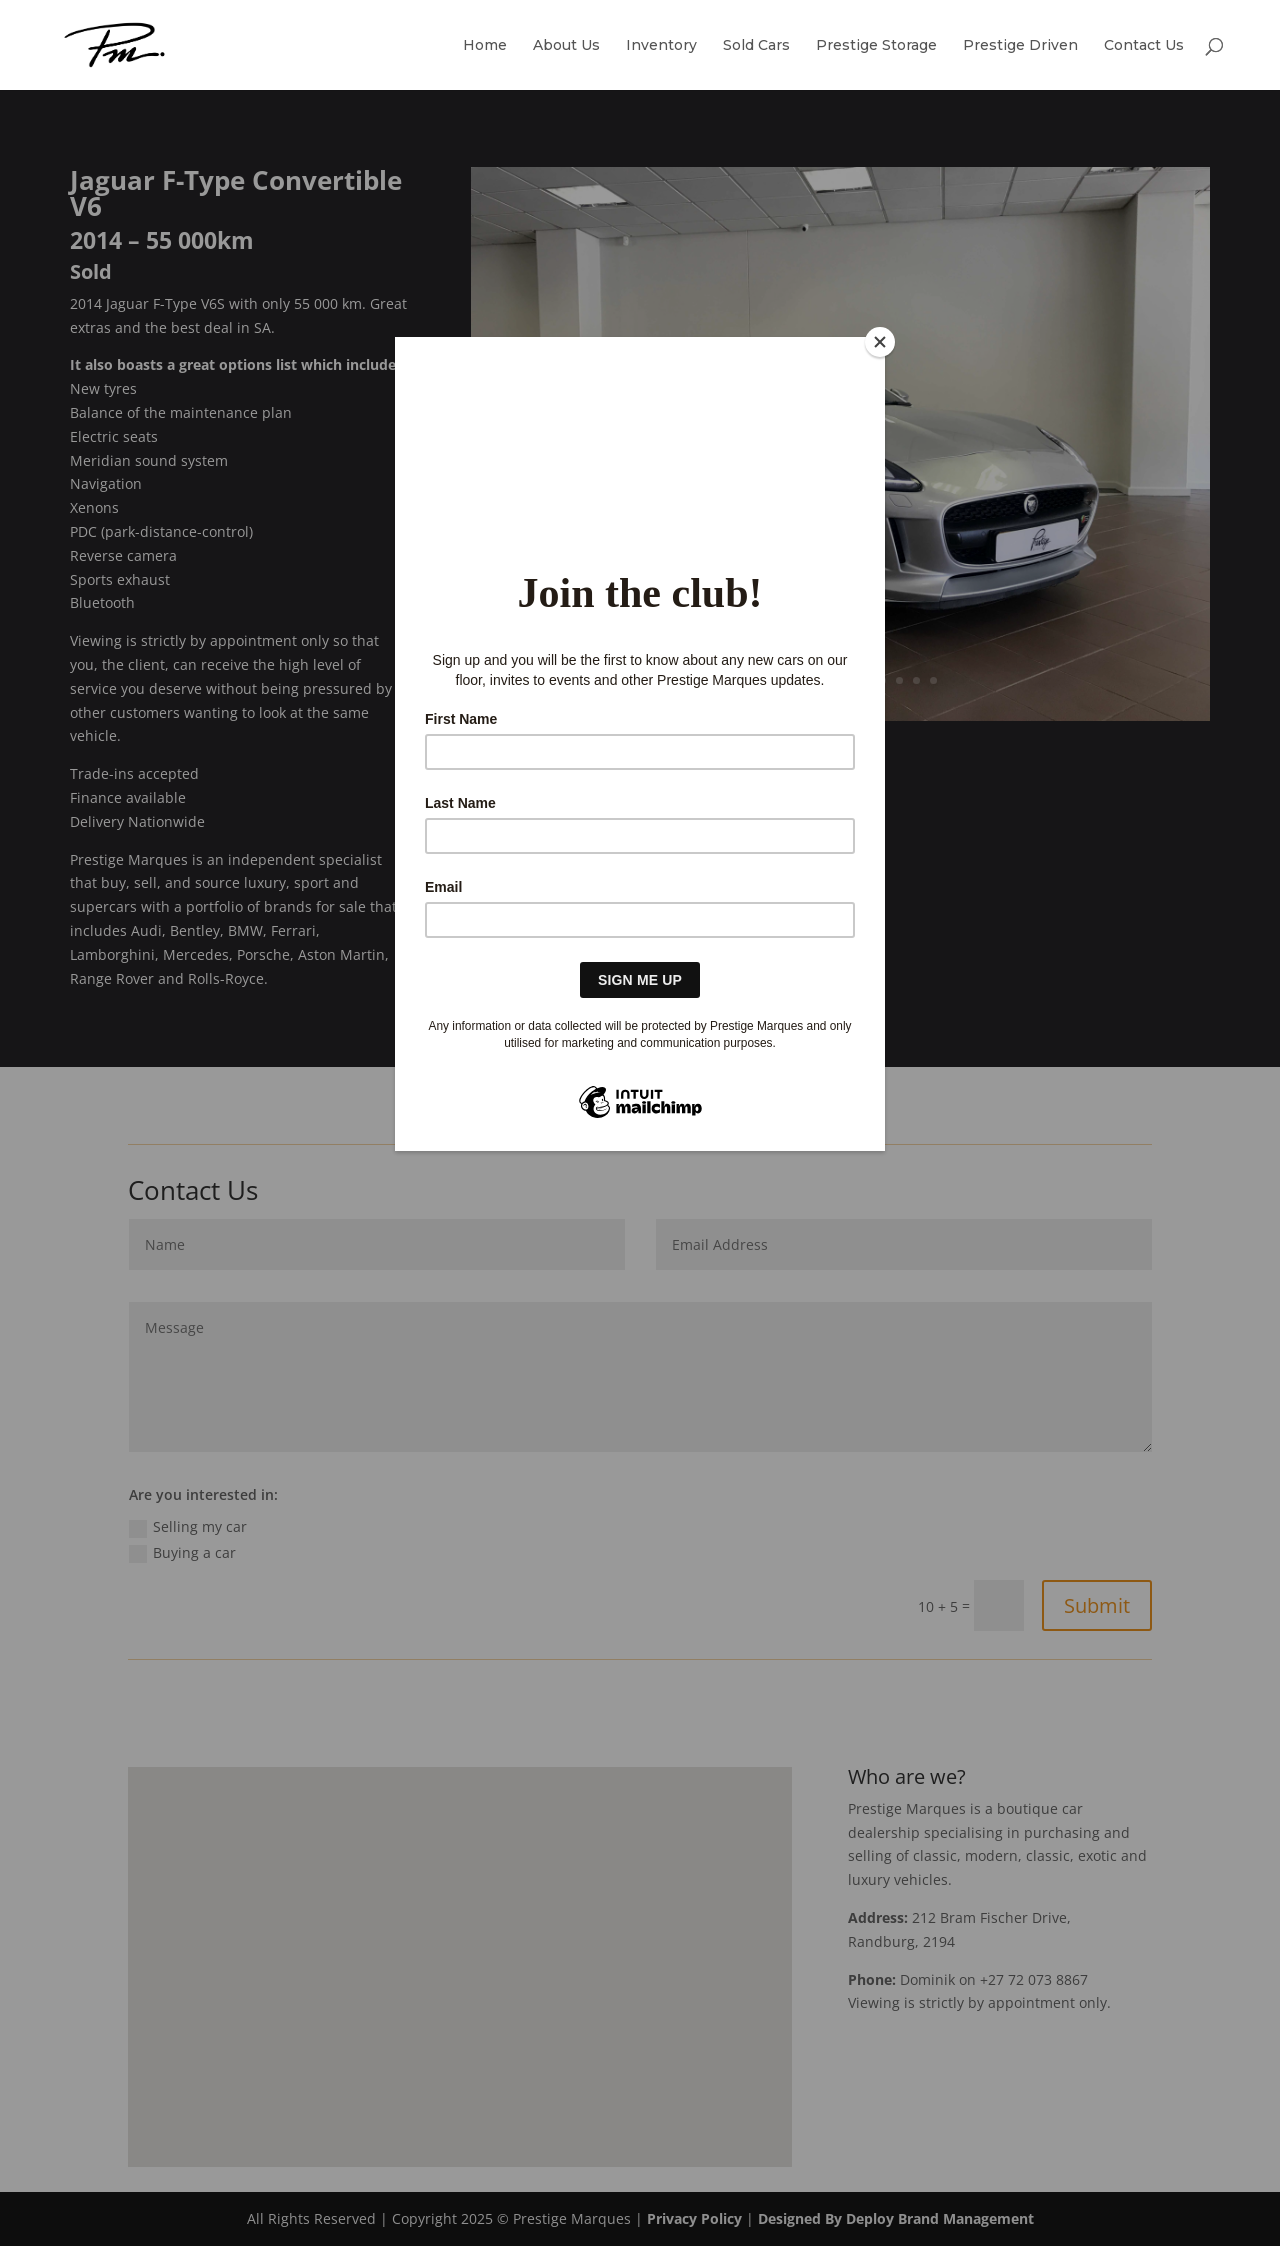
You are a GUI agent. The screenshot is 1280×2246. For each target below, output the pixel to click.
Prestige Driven (1020, 46)
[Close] (880, 342)
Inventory (661, 46)
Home (485, 46)
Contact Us (1144, 46)
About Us (566, 46)
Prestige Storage (876, 46)
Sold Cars (756, 46)
